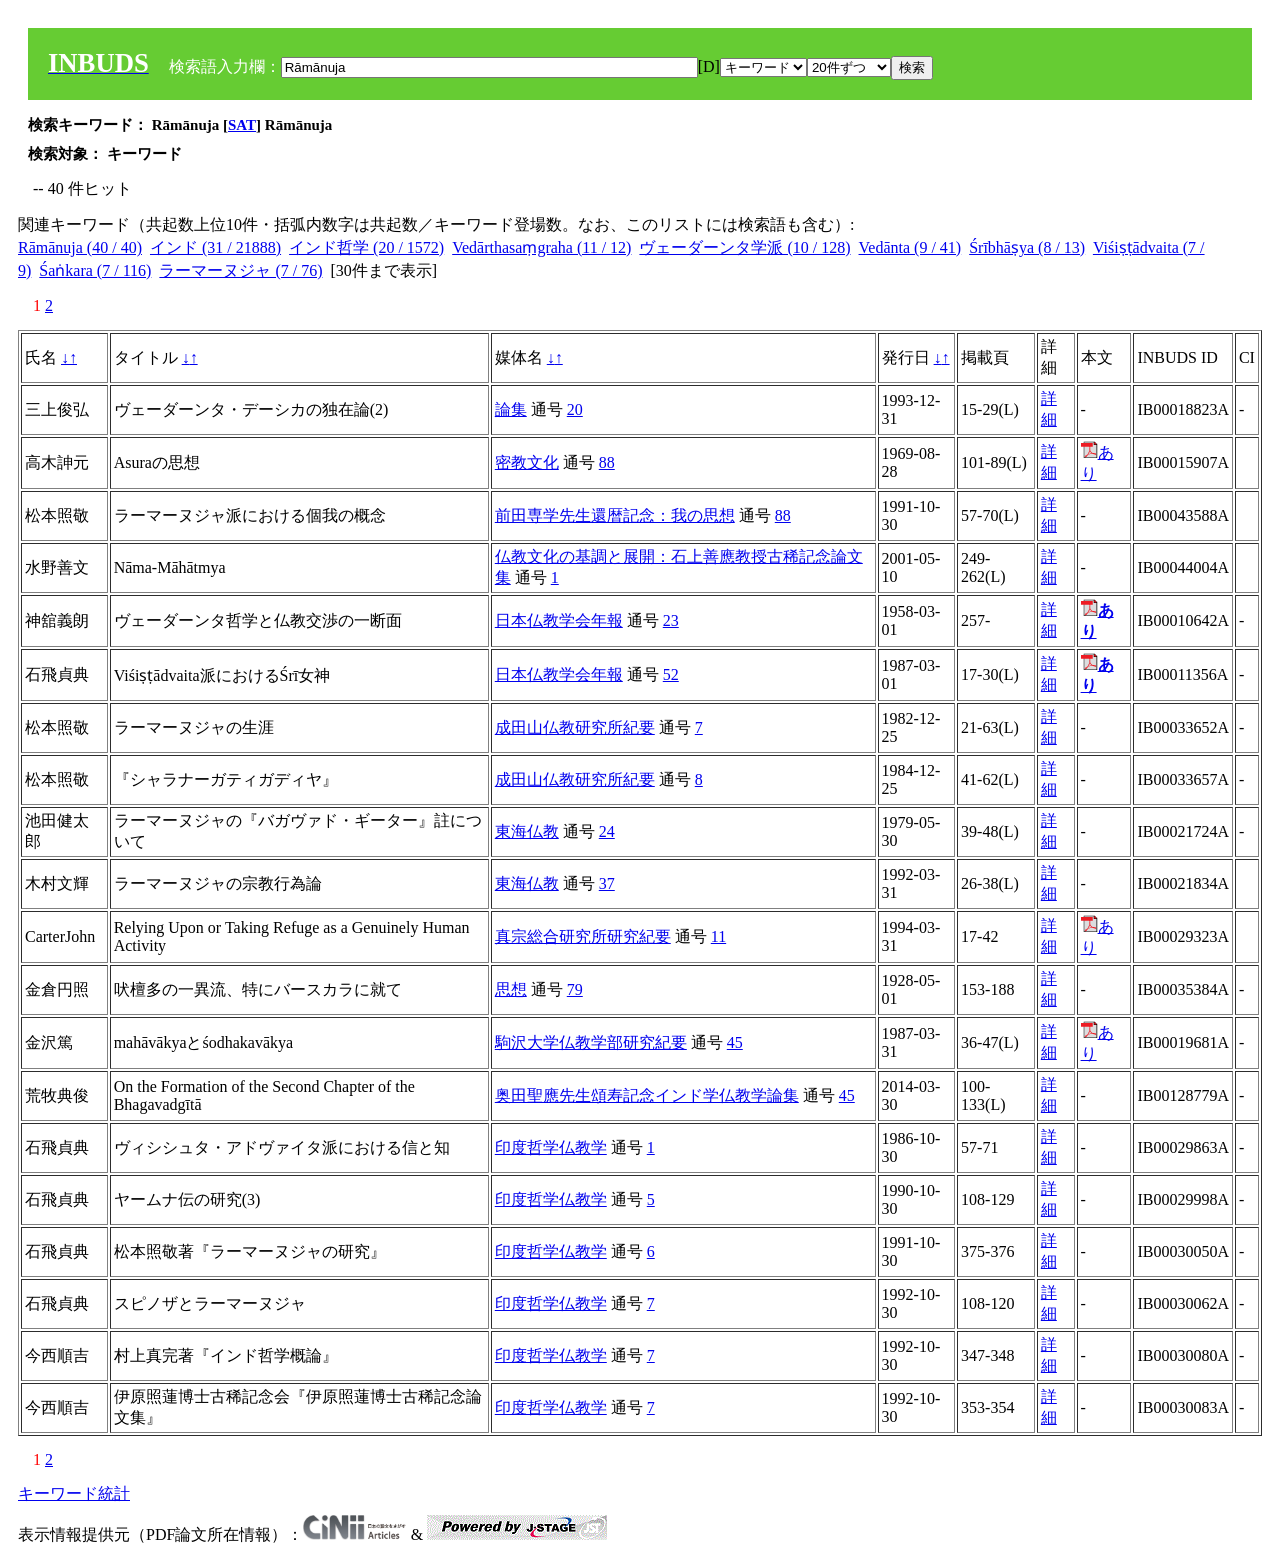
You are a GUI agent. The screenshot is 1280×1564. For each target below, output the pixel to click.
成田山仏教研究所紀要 (575, 727)
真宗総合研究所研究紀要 (583, 936)
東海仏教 (527, 831)
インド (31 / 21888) (215, 247)
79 (575, 989)
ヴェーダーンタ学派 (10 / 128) (744, 247)
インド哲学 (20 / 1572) (366, 247)
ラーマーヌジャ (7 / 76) (240, 270)
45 (735, 1042)
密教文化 (527, 462)
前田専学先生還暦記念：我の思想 (615, 515)
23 (671, 620)
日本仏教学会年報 (559, 620)
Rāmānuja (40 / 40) (80, 247)
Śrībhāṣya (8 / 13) (1027, 247)
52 (671, 674)
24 (607, 831)
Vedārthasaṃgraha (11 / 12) (541, 247)
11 (718, 936)
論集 (511, 409)
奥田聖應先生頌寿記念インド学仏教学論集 (647, 1095)
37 (607, 883)
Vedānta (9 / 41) (910, 247)
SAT (242, 125)
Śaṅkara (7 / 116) (95, 270)
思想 (511, 989)
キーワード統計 (74, 1493)
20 (575, 409)
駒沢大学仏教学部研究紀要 (591, 1042)
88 (607, 462)
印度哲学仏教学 (551, 1147)
